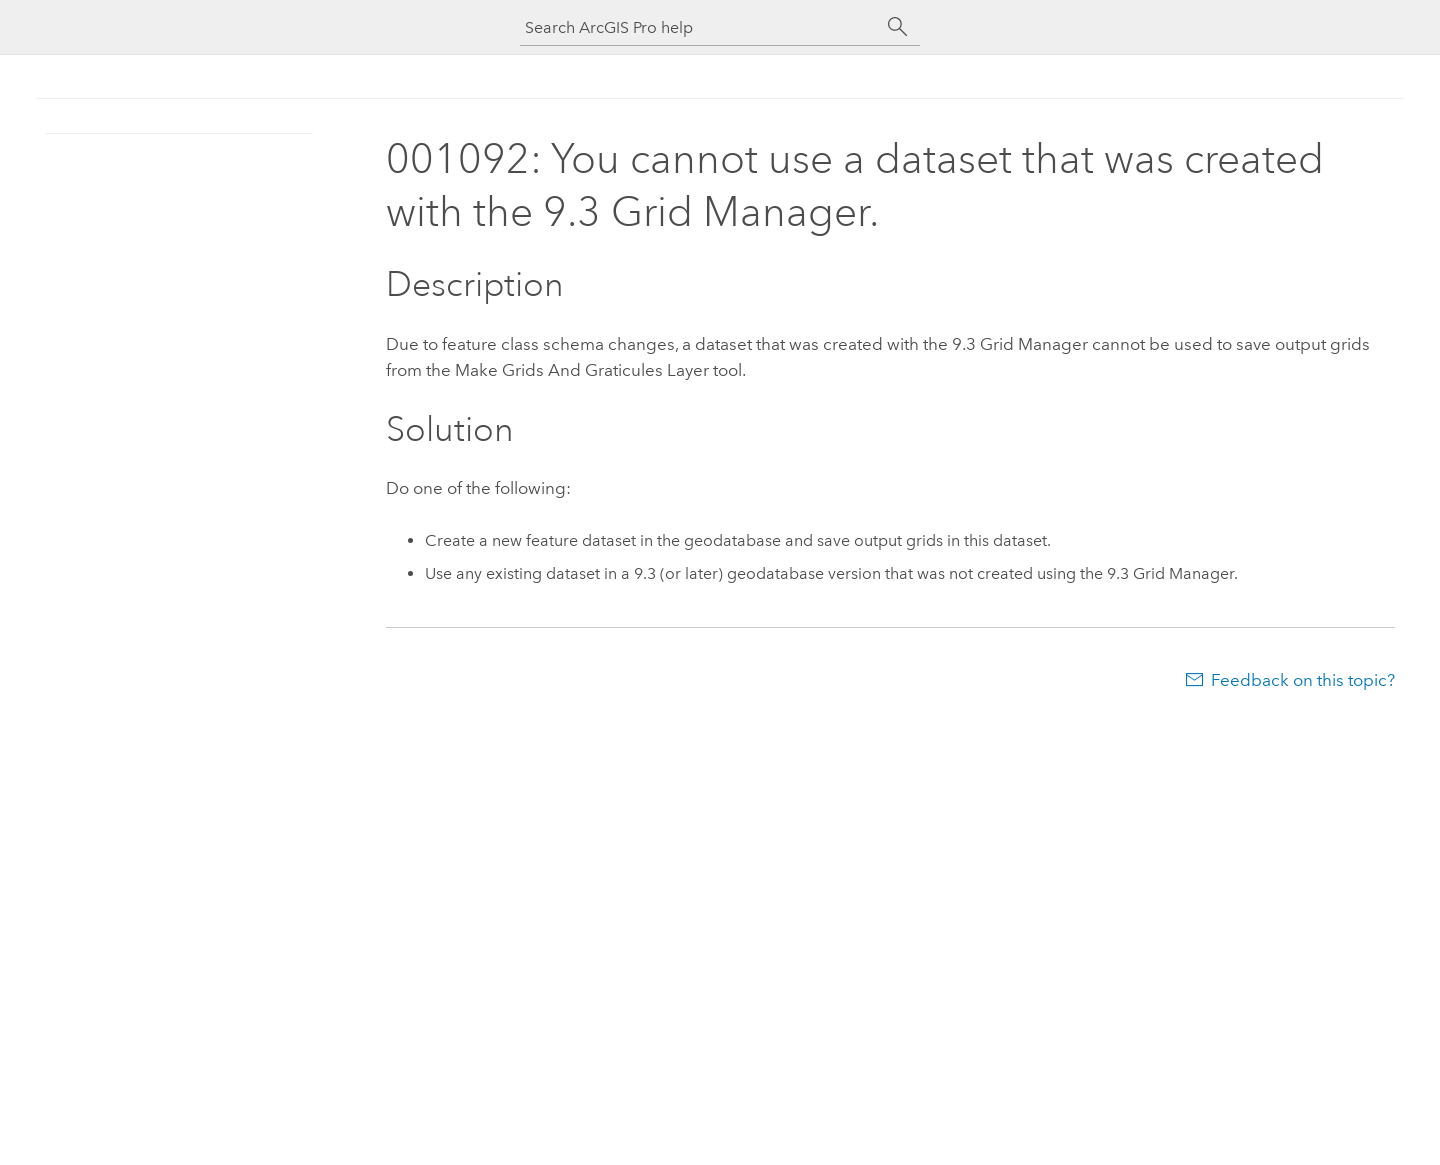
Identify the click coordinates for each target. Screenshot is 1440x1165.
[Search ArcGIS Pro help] (700, 27)
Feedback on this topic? (1303, 680)
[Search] (898, 27)
